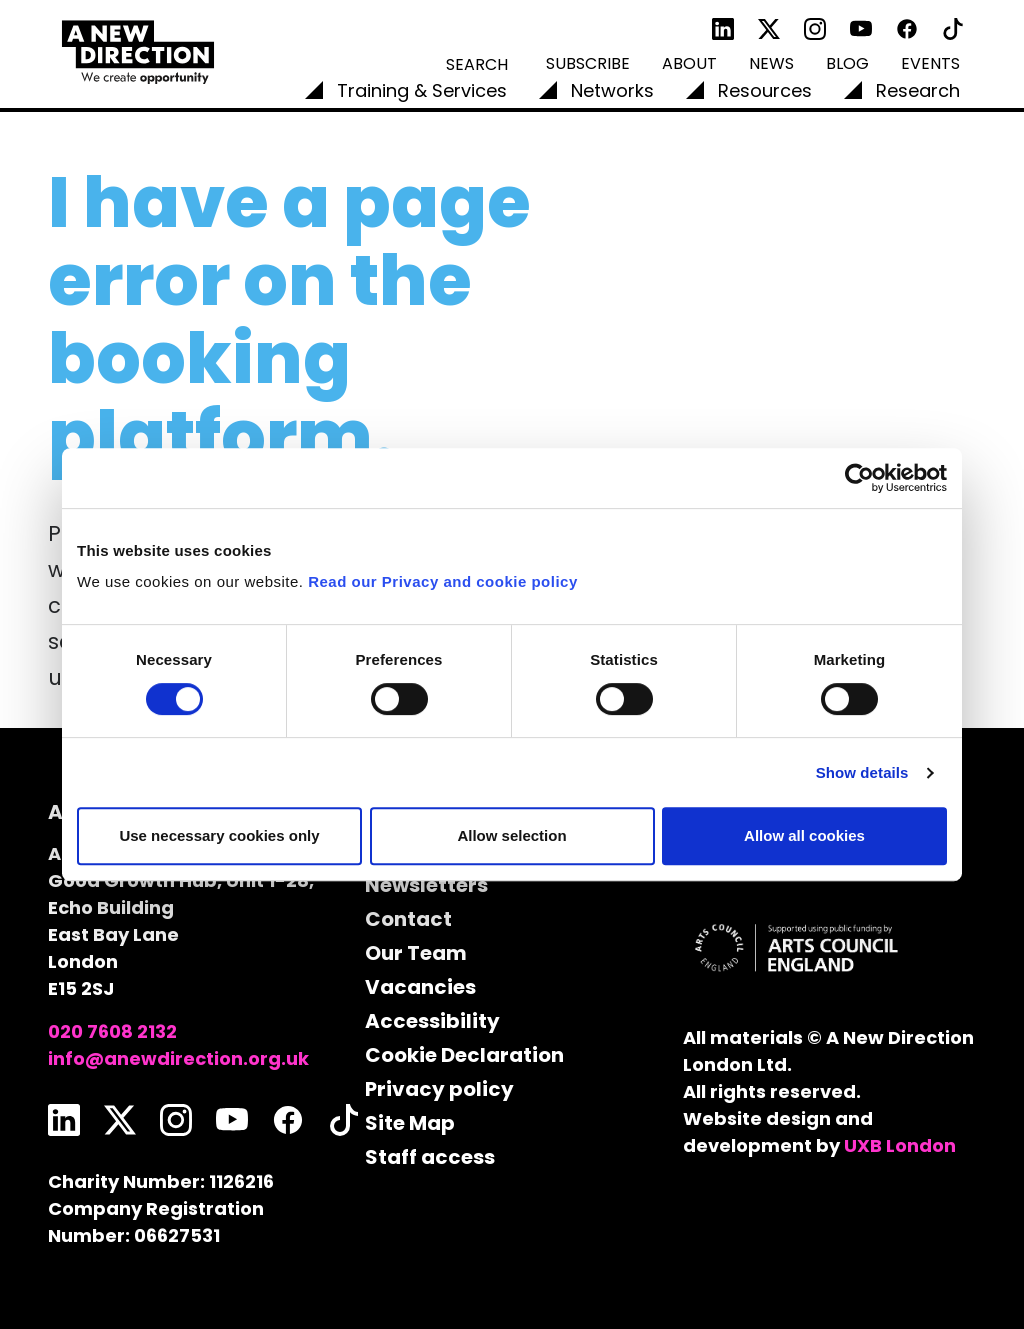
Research (918, 90)
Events (930, 63)
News (771, 63)
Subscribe (588, 63)
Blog (847, 63)
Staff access (430, 1157)
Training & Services (422, 90)
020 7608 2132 (112, 1031)
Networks (612, 90)
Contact (408, 919)
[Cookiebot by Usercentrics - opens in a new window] (859, 478)
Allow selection (511, 835)
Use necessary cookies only (219, 835)
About (689, 63)
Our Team (416, 953)
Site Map (410, 1123)
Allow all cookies (804, 835)
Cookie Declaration (464, 1055)
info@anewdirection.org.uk (178, 1058)
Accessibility (432, 1021)
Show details (862, 772)
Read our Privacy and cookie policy (443, 581)
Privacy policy (439, 1089)
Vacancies (420, 987)
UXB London (900, 1145)
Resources (765, 90)
